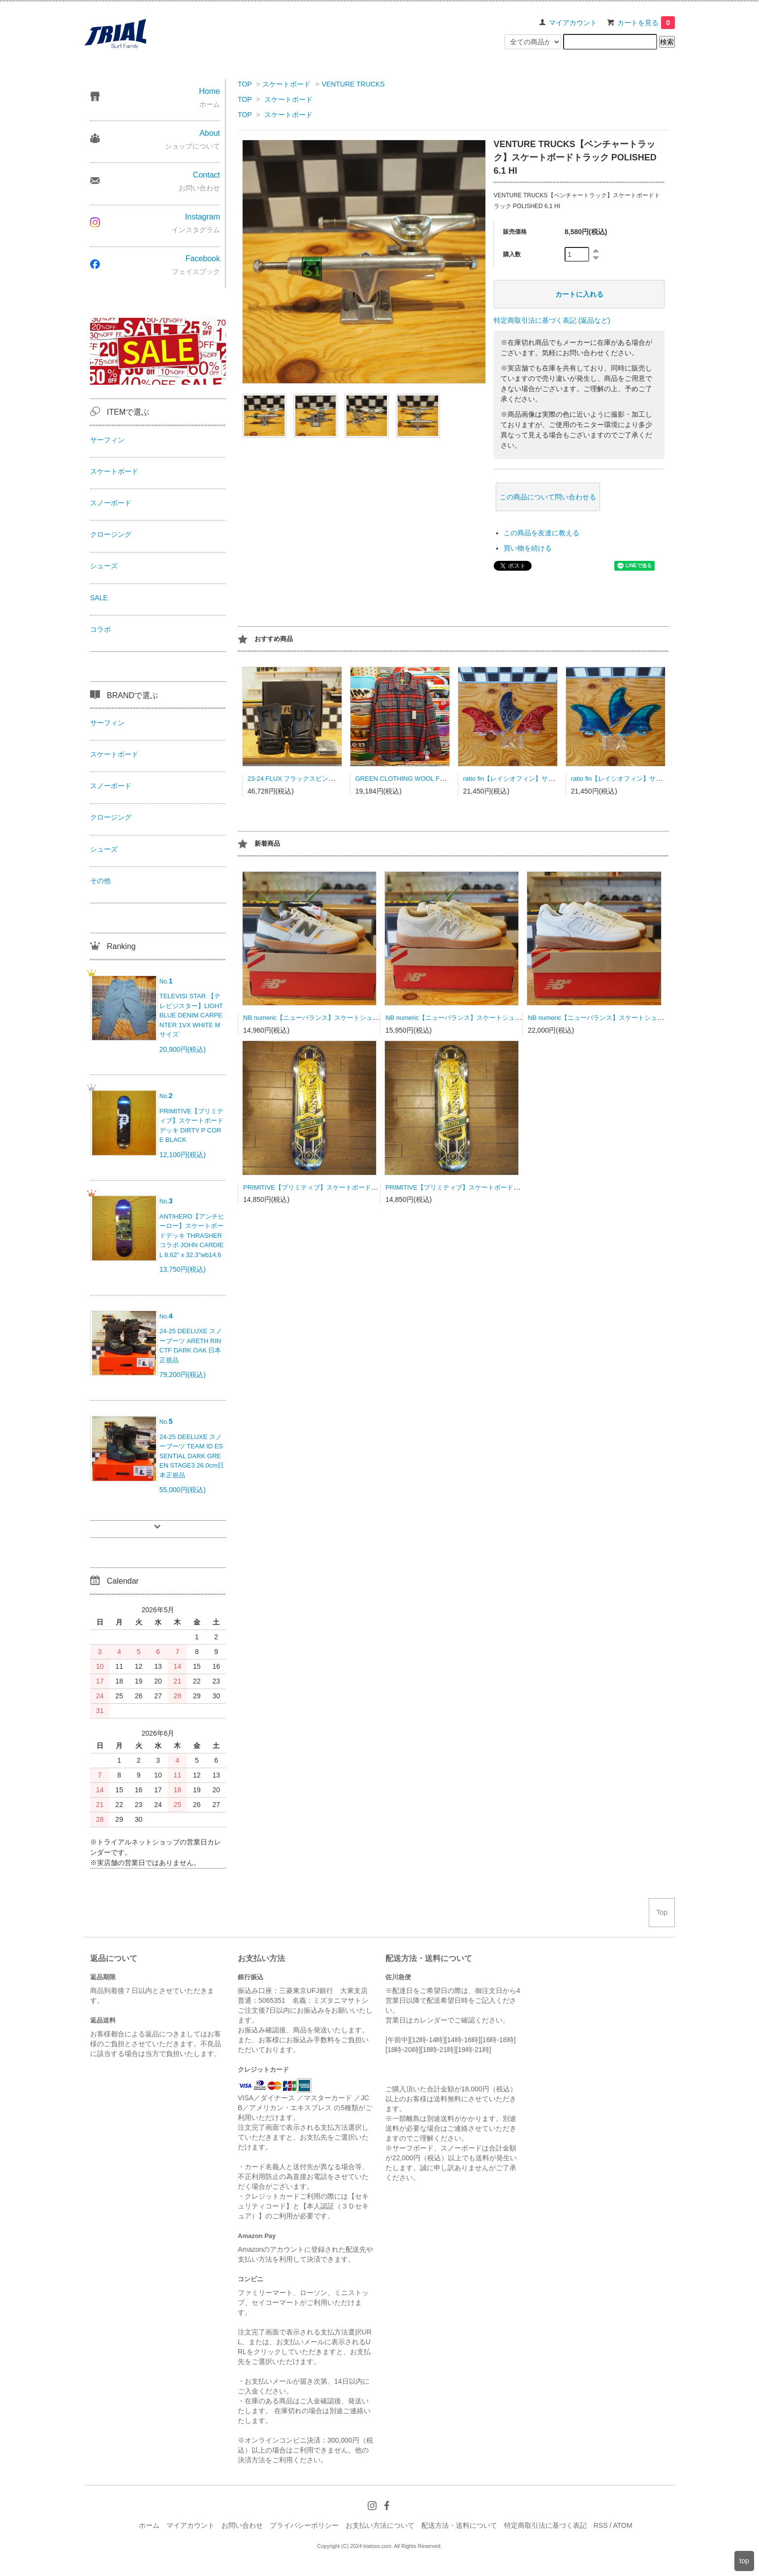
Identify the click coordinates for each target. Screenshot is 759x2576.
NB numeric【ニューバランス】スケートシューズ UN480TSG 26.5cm (485, 1017)
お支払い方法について (380, 2525)
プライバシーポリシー (304, 2525)
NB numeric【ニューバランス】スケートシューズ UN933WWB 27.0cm (629, 1017)
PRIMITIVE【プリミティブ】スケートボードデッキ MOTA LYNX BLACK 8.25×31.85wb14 (513, 1187)
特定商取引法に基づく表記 (545, 2525)
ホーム (149, 2525)
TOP (245, 84)
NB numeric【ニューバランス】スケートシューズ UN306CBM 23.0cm (343, 1017)
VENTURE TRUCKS (352, 84)
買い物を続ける (528, 548)
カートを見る (646, 23)
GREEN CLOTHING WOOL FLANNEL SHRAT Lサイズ (433, 778)
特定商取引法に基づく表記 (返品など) (552, 320)
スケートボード (286, 84)
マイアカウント (573, 23)
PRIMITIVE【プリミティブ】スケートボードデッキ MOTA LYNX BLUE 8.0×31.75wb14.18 (372, 1187)
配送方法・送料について (459, 2525)
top (744, 2561)
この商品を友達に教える (541, 533)
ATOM (622, 2525)
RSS (601, 2525)
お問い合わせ (242, 2525)
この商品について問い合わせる (548, 497)
